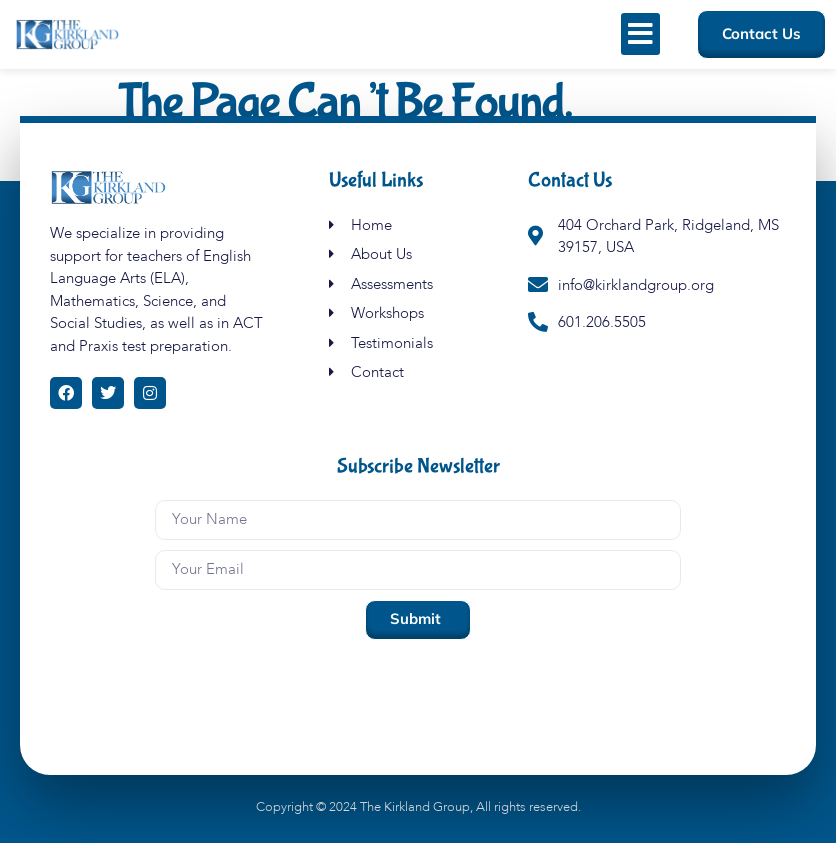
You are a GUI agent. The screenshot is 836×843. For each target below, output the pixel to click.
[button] (640, 34)
